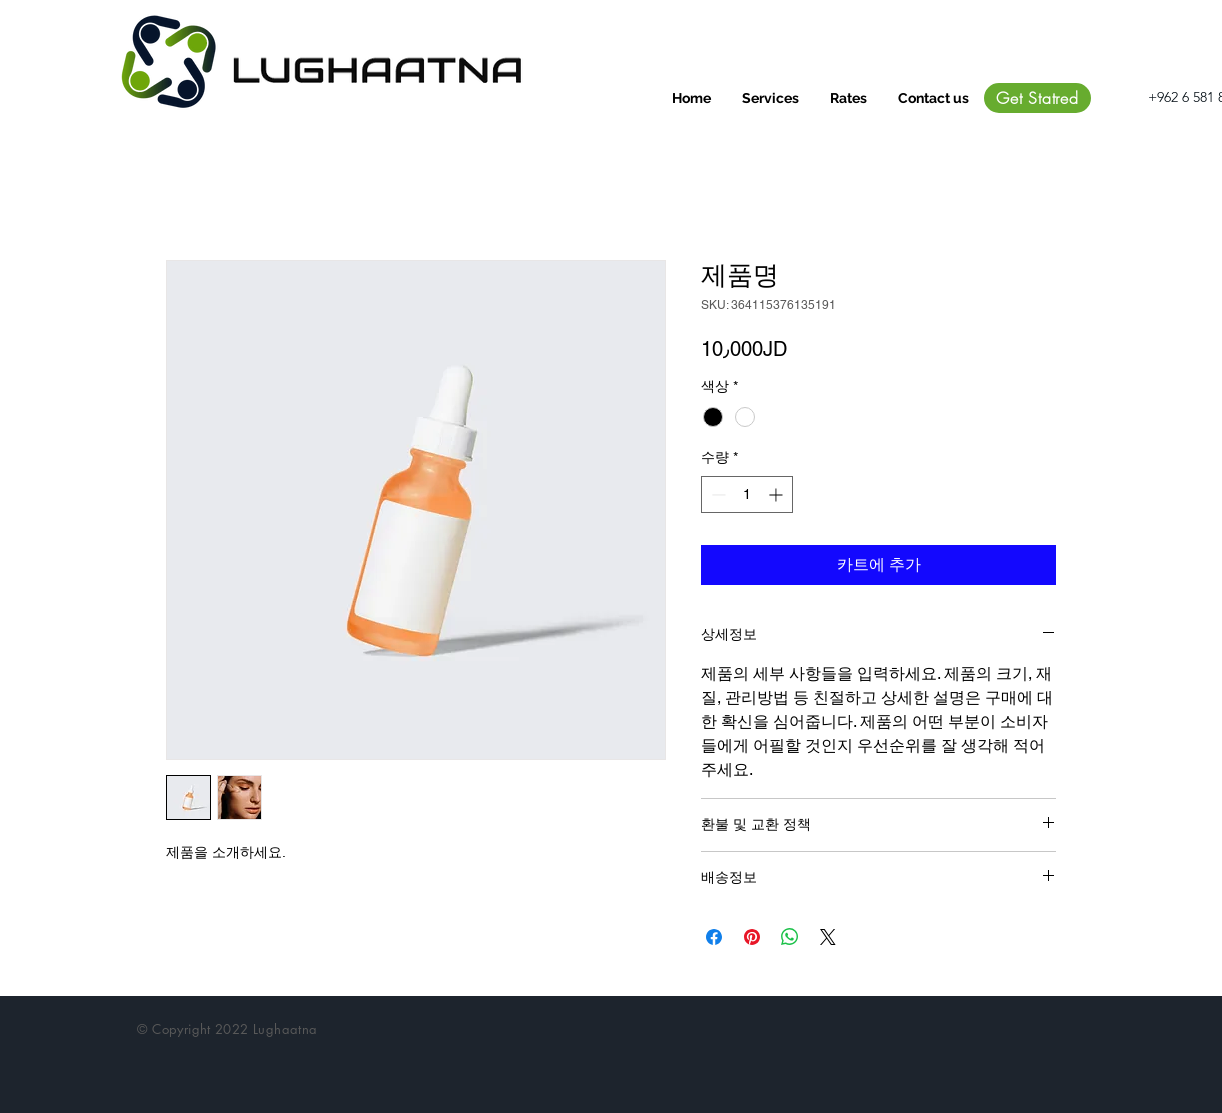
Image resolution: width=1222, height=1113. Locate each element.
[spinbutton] (747, 494)
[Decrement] (716, 494)
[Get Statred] (1037, 98)
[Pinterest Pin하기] (752, 937)
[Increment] (777, 494)
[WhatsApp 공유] (790, 937)
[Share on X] (828, 937)
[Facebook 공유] (714, 937)
